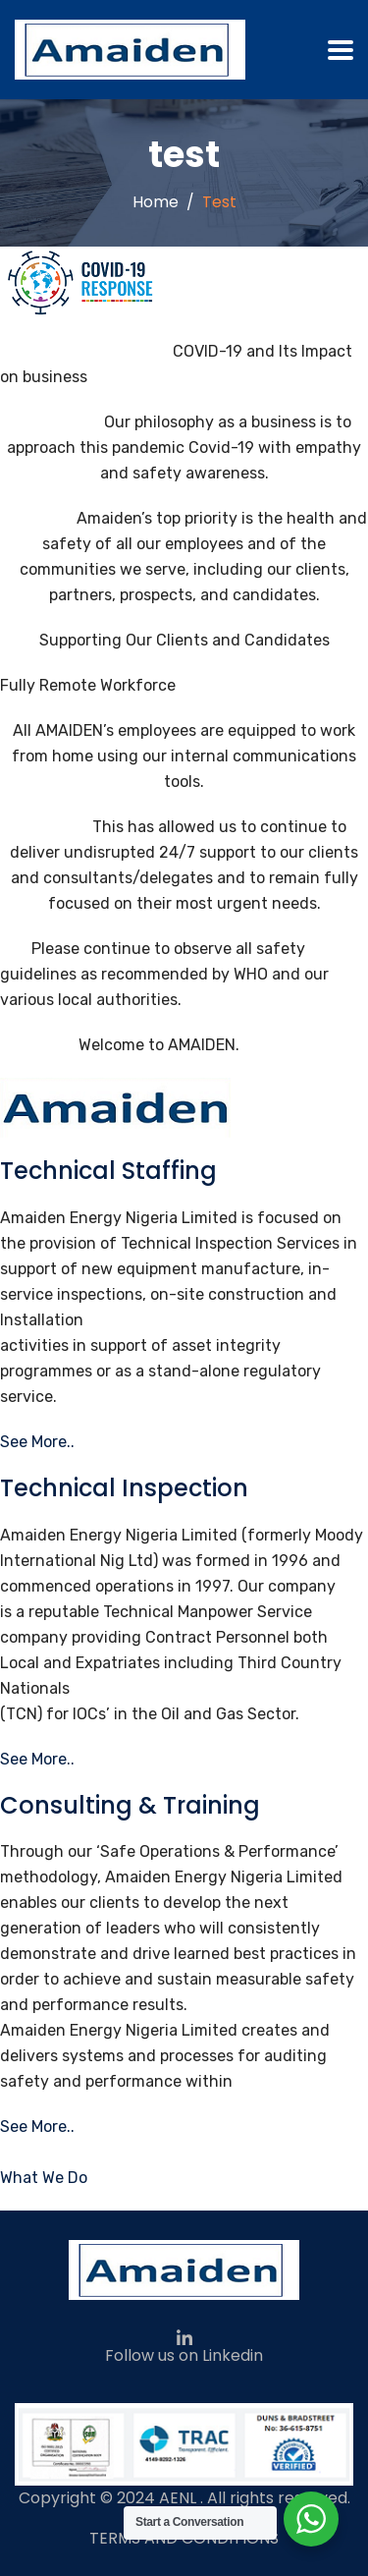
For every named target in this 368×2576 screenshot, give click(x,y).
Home (155, 202)
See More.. (37, 1441)
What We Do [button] (43, 2177)
